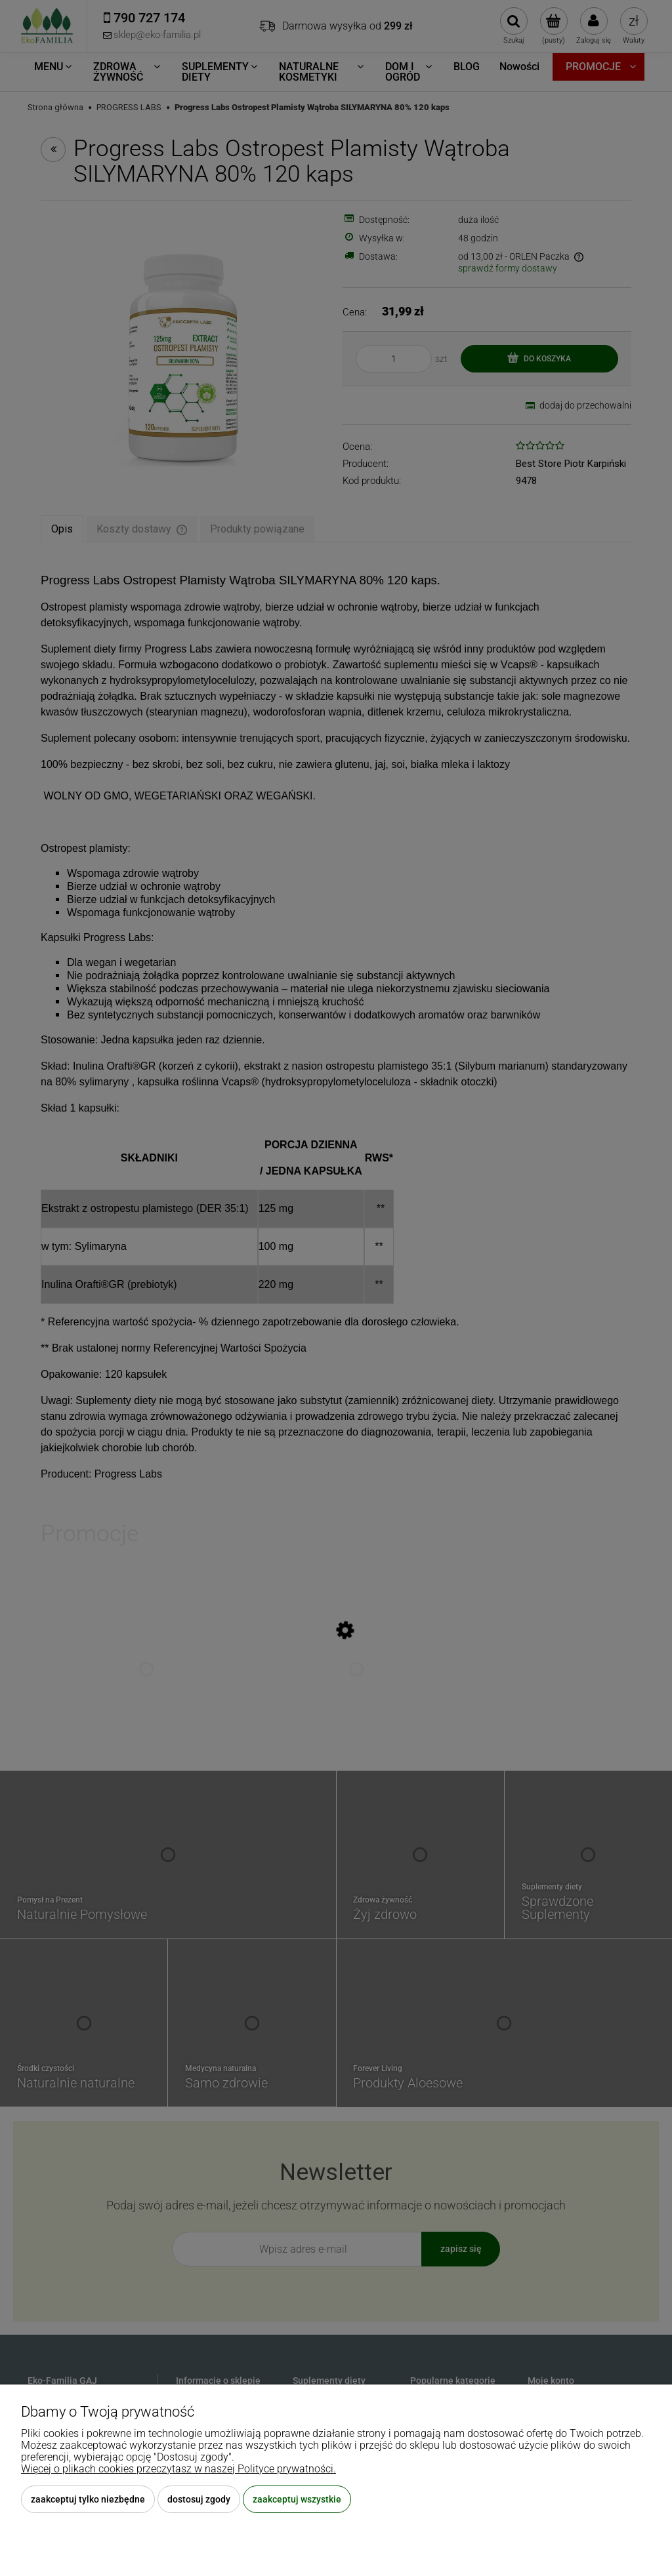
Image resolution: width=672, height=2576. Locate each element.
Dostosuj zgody (198, 2499)
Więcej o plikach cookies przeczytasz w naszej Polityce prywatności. (178, 2469)
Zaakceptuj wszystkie (297, 2499)
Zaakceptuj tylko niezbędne (88, 2499)
